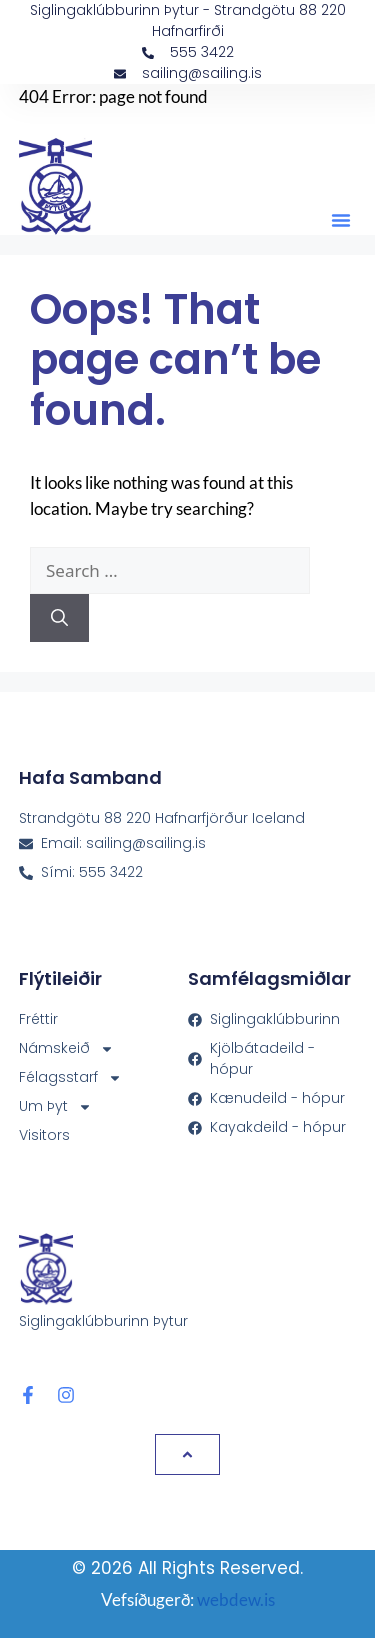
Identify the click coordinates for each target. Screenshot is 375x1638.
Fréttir (38, 1019)
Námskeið (66, 1048)
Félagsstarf (70, 1077)
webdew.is (236, 1599)
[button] (341, 220)
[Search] (59, 618)
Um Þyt (55, 1106)
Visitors (44, 1135)
